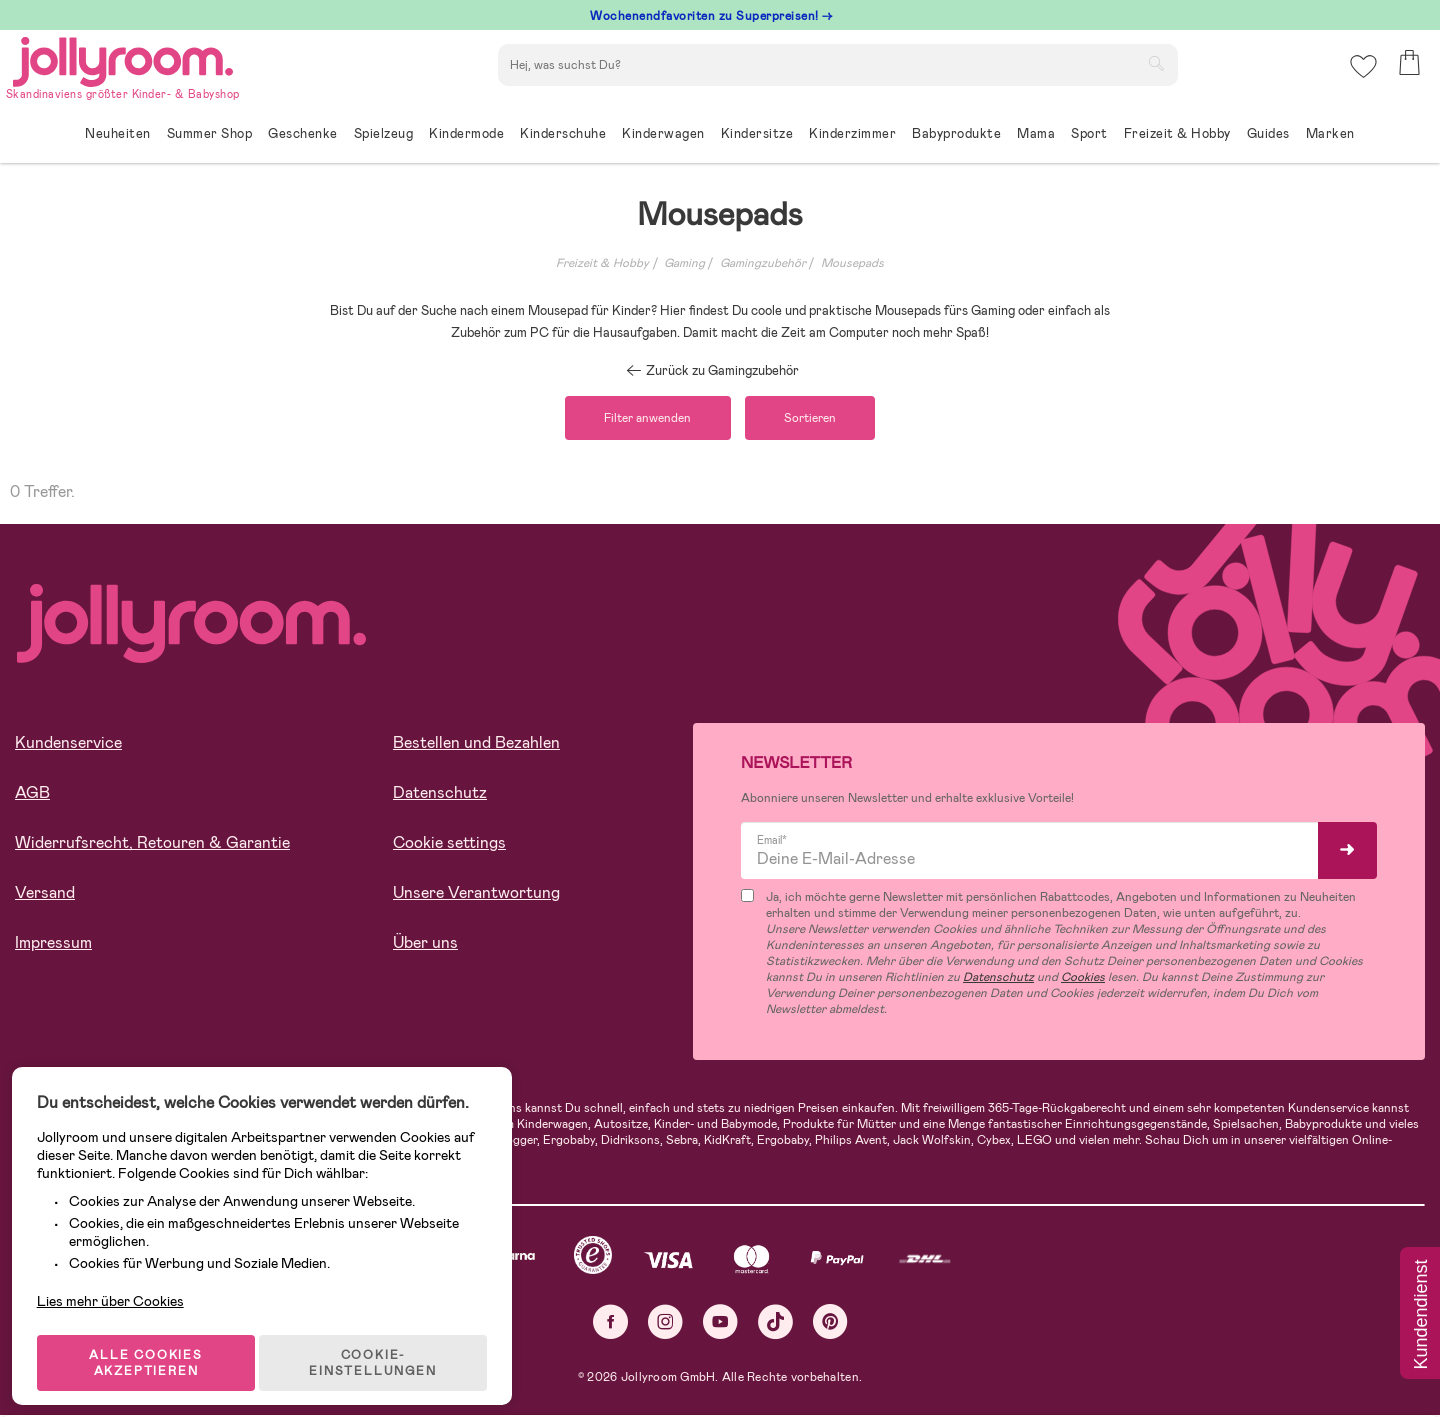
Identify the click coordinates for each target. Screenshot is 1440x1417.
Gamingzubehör (763, 263)
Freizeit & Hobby (602, 263)
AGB (32, 795)
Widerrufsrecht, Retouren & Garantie (152, 845)
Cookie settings (449, 845)
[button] (1361, 74)
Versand (45, 895)
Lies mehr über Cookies (118, 1271)
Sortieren (816, 419)
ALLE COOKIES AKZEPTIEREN (151, 1341)
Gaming (684, 263)
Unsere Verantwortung (476, 895)
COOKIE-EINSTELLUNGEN (381, 1341)
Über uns (425, 945)
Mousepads (852, 263)
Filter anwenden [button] (642, 419)
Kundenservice (68, 745)
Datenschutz (440, 795)
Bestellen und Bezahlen (476, 745)
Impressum (53, 945)
